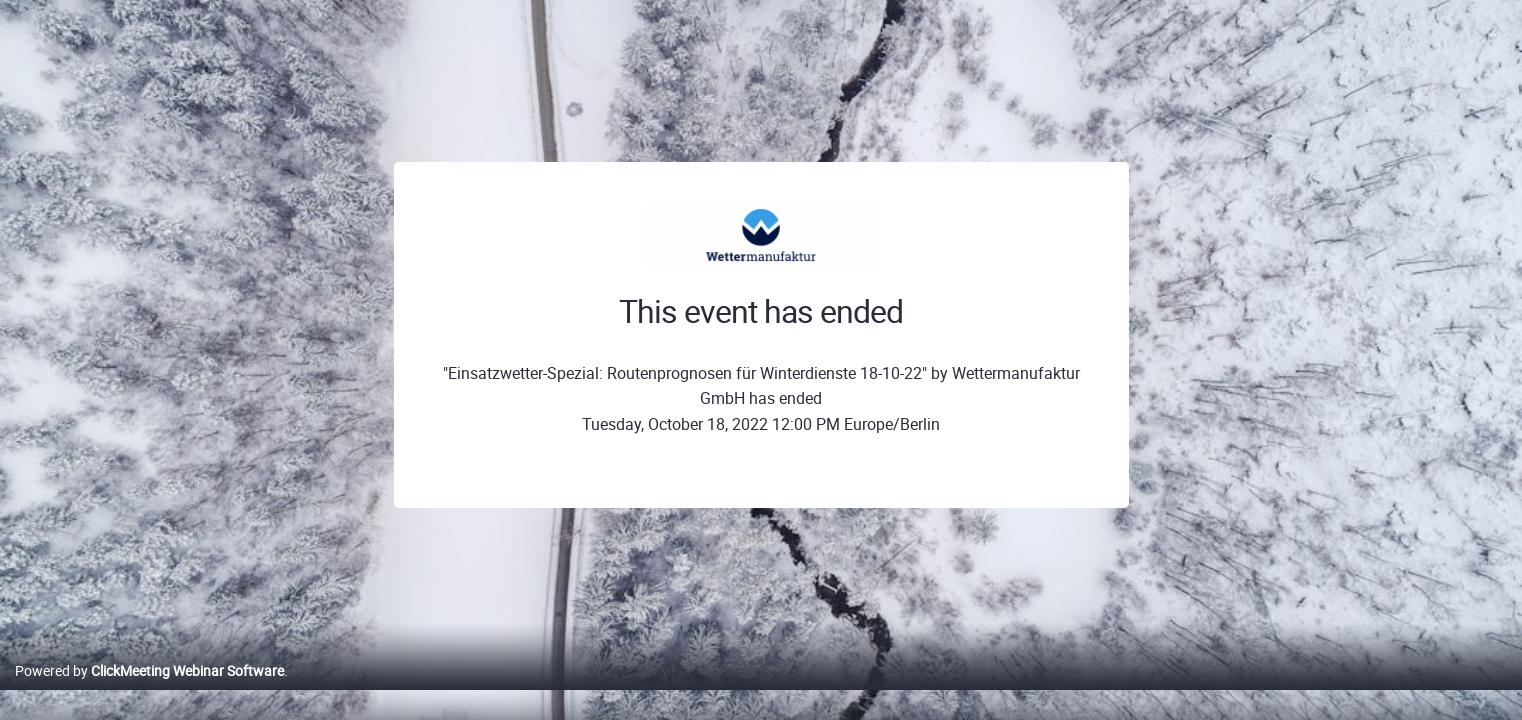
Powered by (149, 691)
